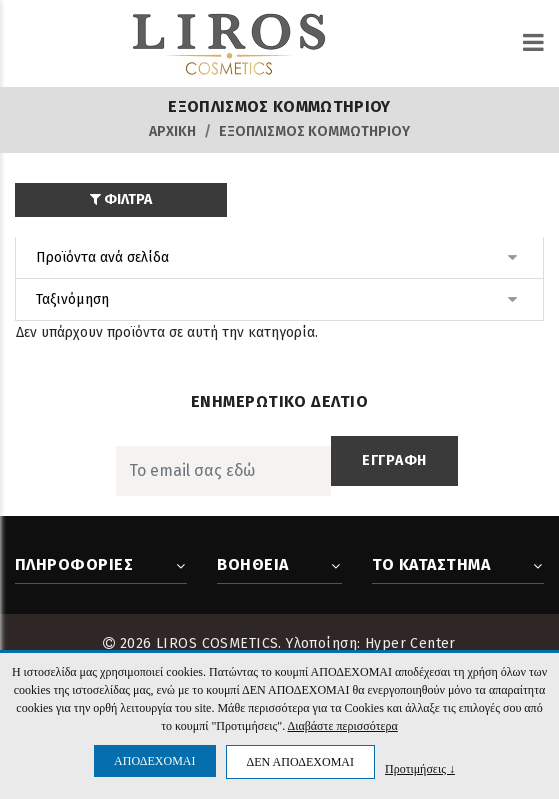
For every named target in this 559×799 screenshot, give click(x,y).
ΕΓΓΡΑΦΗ (394, 460)
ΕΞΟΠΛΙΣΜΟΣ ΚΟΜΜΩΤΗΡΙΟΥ (314, 131)
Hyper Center (410, 643)
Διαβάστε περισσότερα (342, 726)
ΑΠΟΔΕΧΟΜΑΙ (154, 761)
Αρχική (172, 131)
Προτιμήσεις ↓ (420, 768)
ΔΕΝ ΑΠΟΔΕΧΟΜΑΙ (300, 762)
